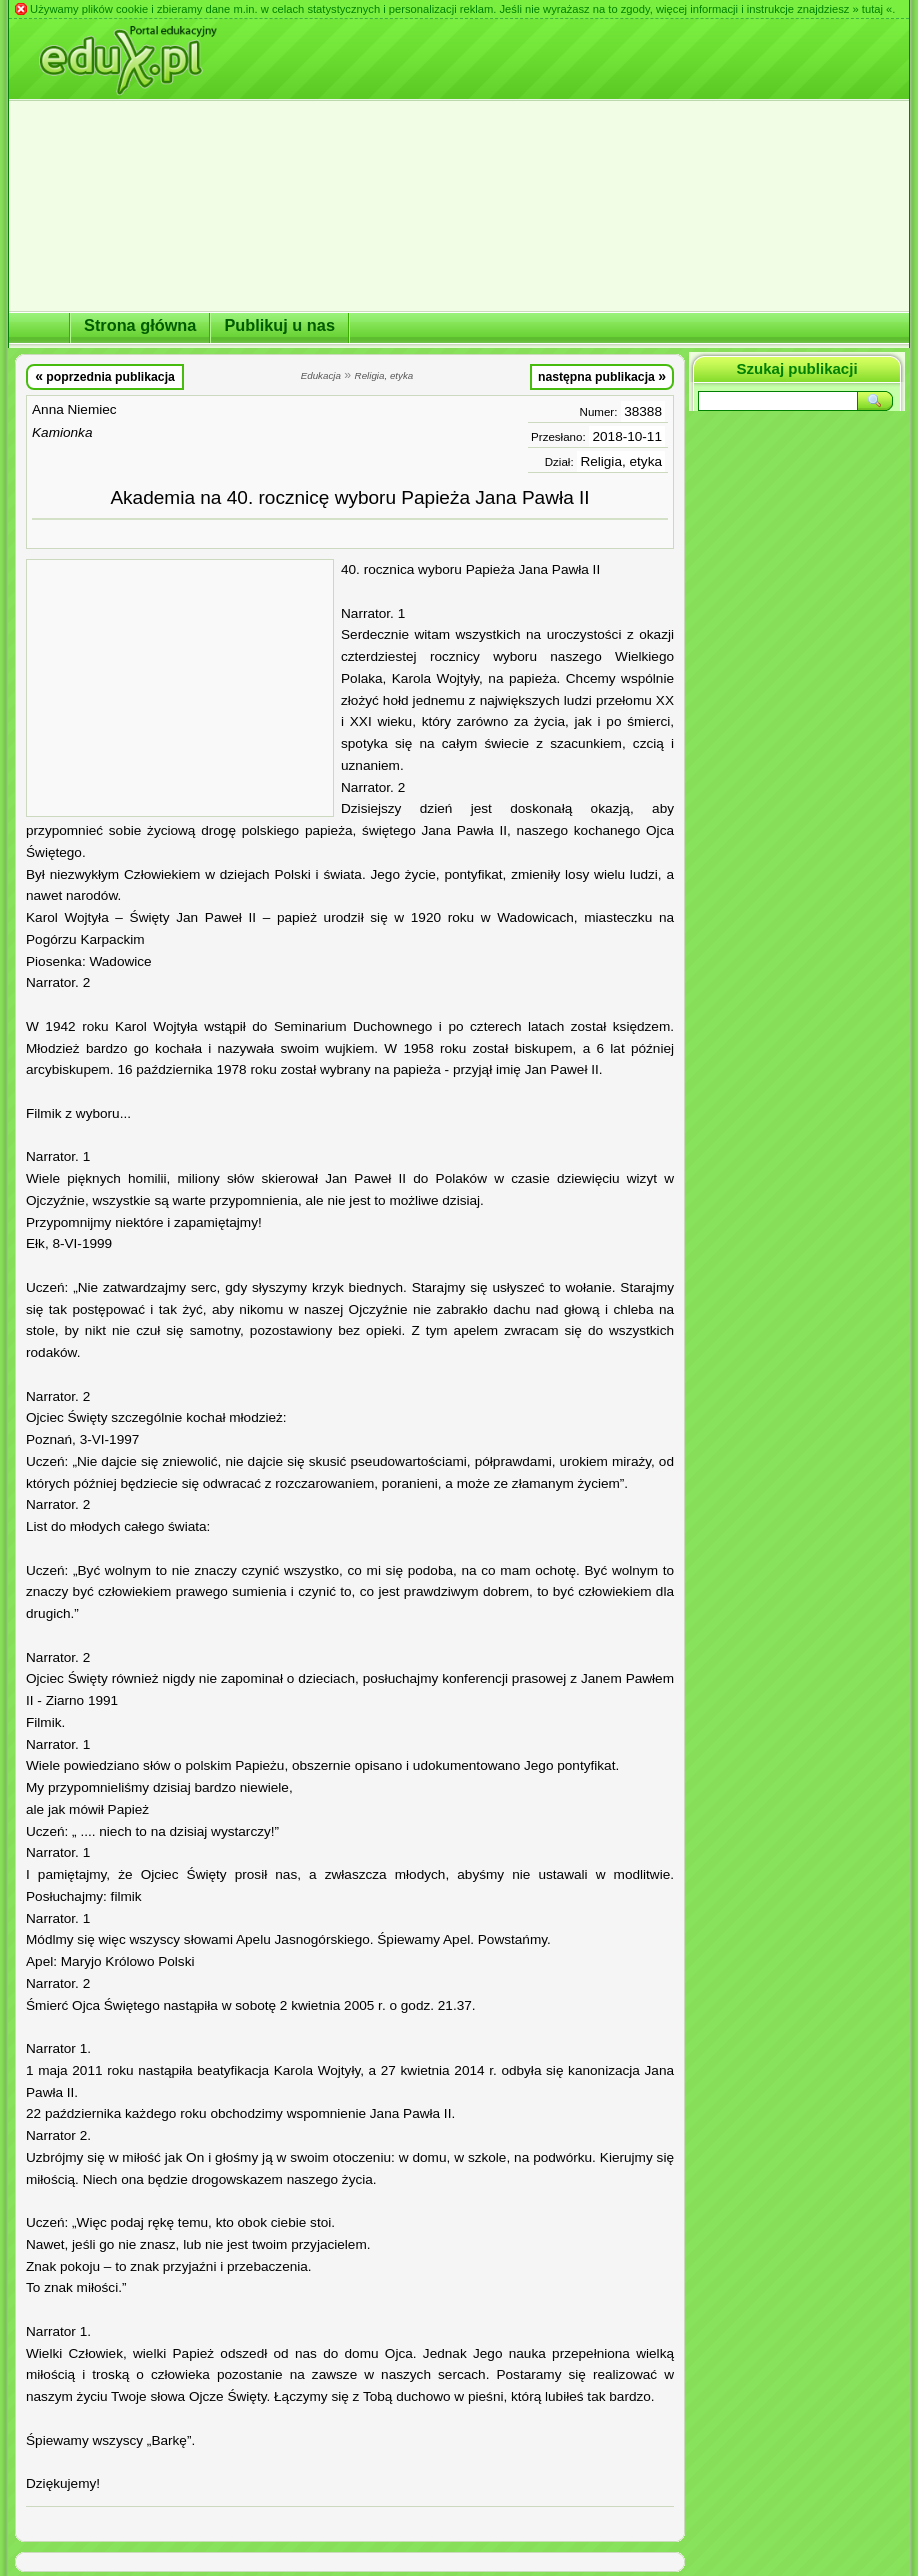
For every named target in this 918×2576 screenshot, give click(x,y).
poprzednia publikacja (105, 376)
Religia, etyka (621, 461)
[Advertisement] (180, 688)
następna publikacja (602, 376)
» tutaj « (872, 9)
